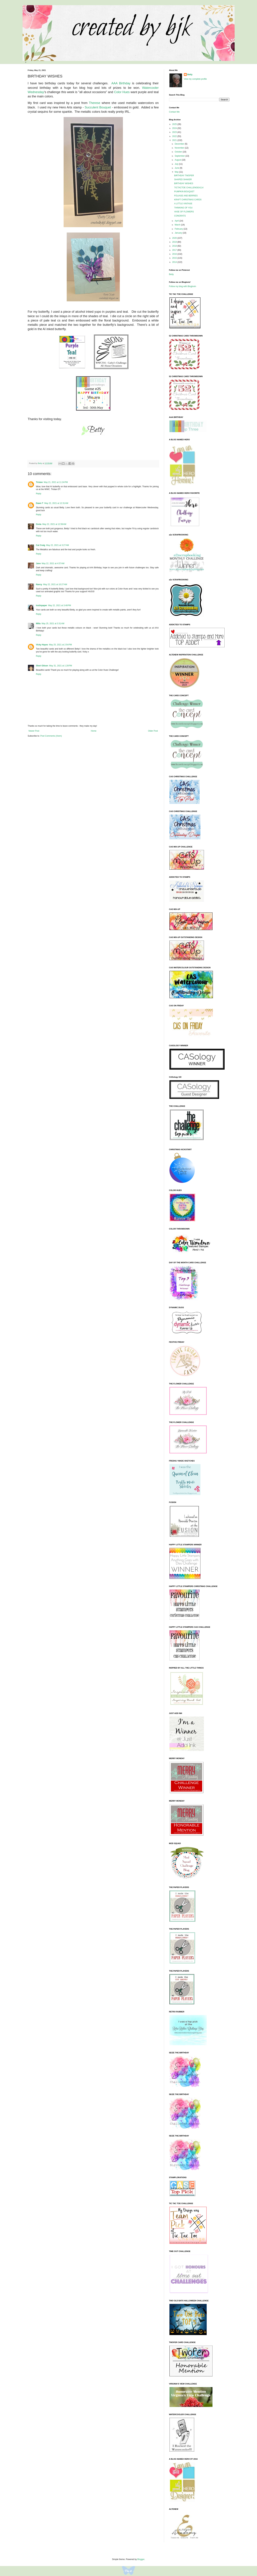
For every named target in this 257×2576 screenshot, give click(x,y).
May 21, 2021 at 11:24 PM (56, 482)
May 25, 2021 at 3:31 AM (53, 623)
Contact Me (174, 112)
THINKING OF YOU (183, 208)
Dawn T (39, 503)
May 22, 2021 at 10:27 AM (55, 584)
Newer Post (34, 731)
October (179, 152)
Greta (38, 524)
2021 (174, 140)
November (180, 148)
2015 (174, 258)
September (180, 156)
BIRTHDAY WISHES (183, 183)
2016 (174, 254)
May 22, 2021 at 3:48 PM (59, 605)
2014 (174, 262)
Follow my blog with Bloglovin (182, 286)
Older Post (153, 731)
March (178, 225)
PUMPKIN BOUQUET (184, 191)
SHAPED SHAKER (183, 179)
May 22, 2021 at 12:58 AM (54, 524)
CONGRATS (180, 216)
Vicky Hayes (42, 644)
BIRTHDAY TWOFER (184, 175)
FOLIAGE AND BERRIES (186, 195)
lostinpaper (41, 605)
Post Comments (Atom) (51, 736)
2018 (174, 246)
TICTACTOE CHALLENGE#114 (188, 187)
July (177, 164)
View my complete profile (195, 79)
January (179, 233)
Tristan (39, 482)
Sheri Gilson (42, 665)
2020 (174, 238)
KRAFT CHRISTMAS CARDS (187, 199)
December (180, 144)
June (177, 168)
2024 (174, 128)
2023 (174, 132)
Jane (38, 563)
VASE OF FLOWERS (184, 211)
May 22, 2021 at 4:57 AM (53, 563)
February (179, 229)
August (178, 160)
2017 (174, 250)
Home (93, 731)
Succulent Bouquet (98, 107)
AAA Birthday (120, 83)
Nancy (39, 584)
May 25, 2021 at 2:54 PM (60, 644)
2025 (174, 124)
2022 (174, 136)
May (177, 172)
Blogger (140, 2559)
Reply (38, 493)
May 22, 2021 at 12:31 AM (56, 503)
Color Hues (122, 92)
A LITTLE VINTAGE (183, 203)
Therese (94, 103)
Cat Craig (40, 545)
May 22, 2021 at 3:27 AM (57, 545)
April (177, 221)
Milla (38, 623)
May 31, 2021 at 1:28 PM (60, 665)
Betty (190, 74)
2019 (174, 242)
